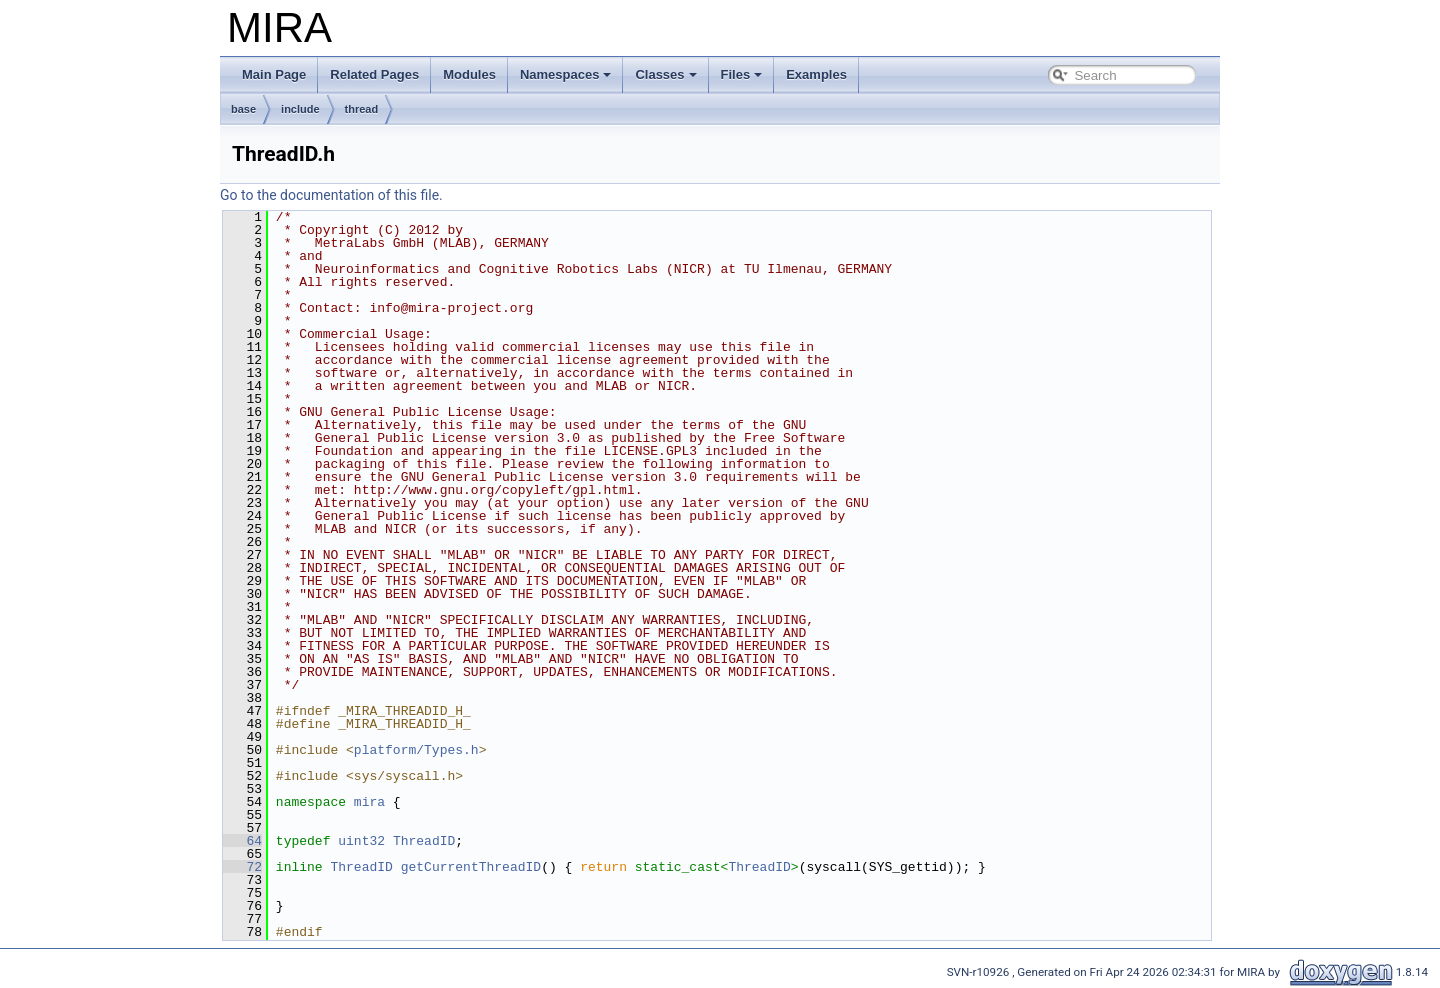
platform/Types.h (416, 750)
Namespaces (566, 74)
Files (742, 74)
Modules (469, 74)
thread (362, 109)
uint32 (361, 841)
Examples (816, 74)
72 (242, 867)
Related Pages (374, 74)
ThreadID (424, 841)
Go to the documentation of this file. (331, 195)
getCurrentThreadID (471, 867)
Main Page (274, 74)
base (243, 109)
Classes (665, 74)
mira (369, 802)
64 (242, 841)
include (300, 109)
